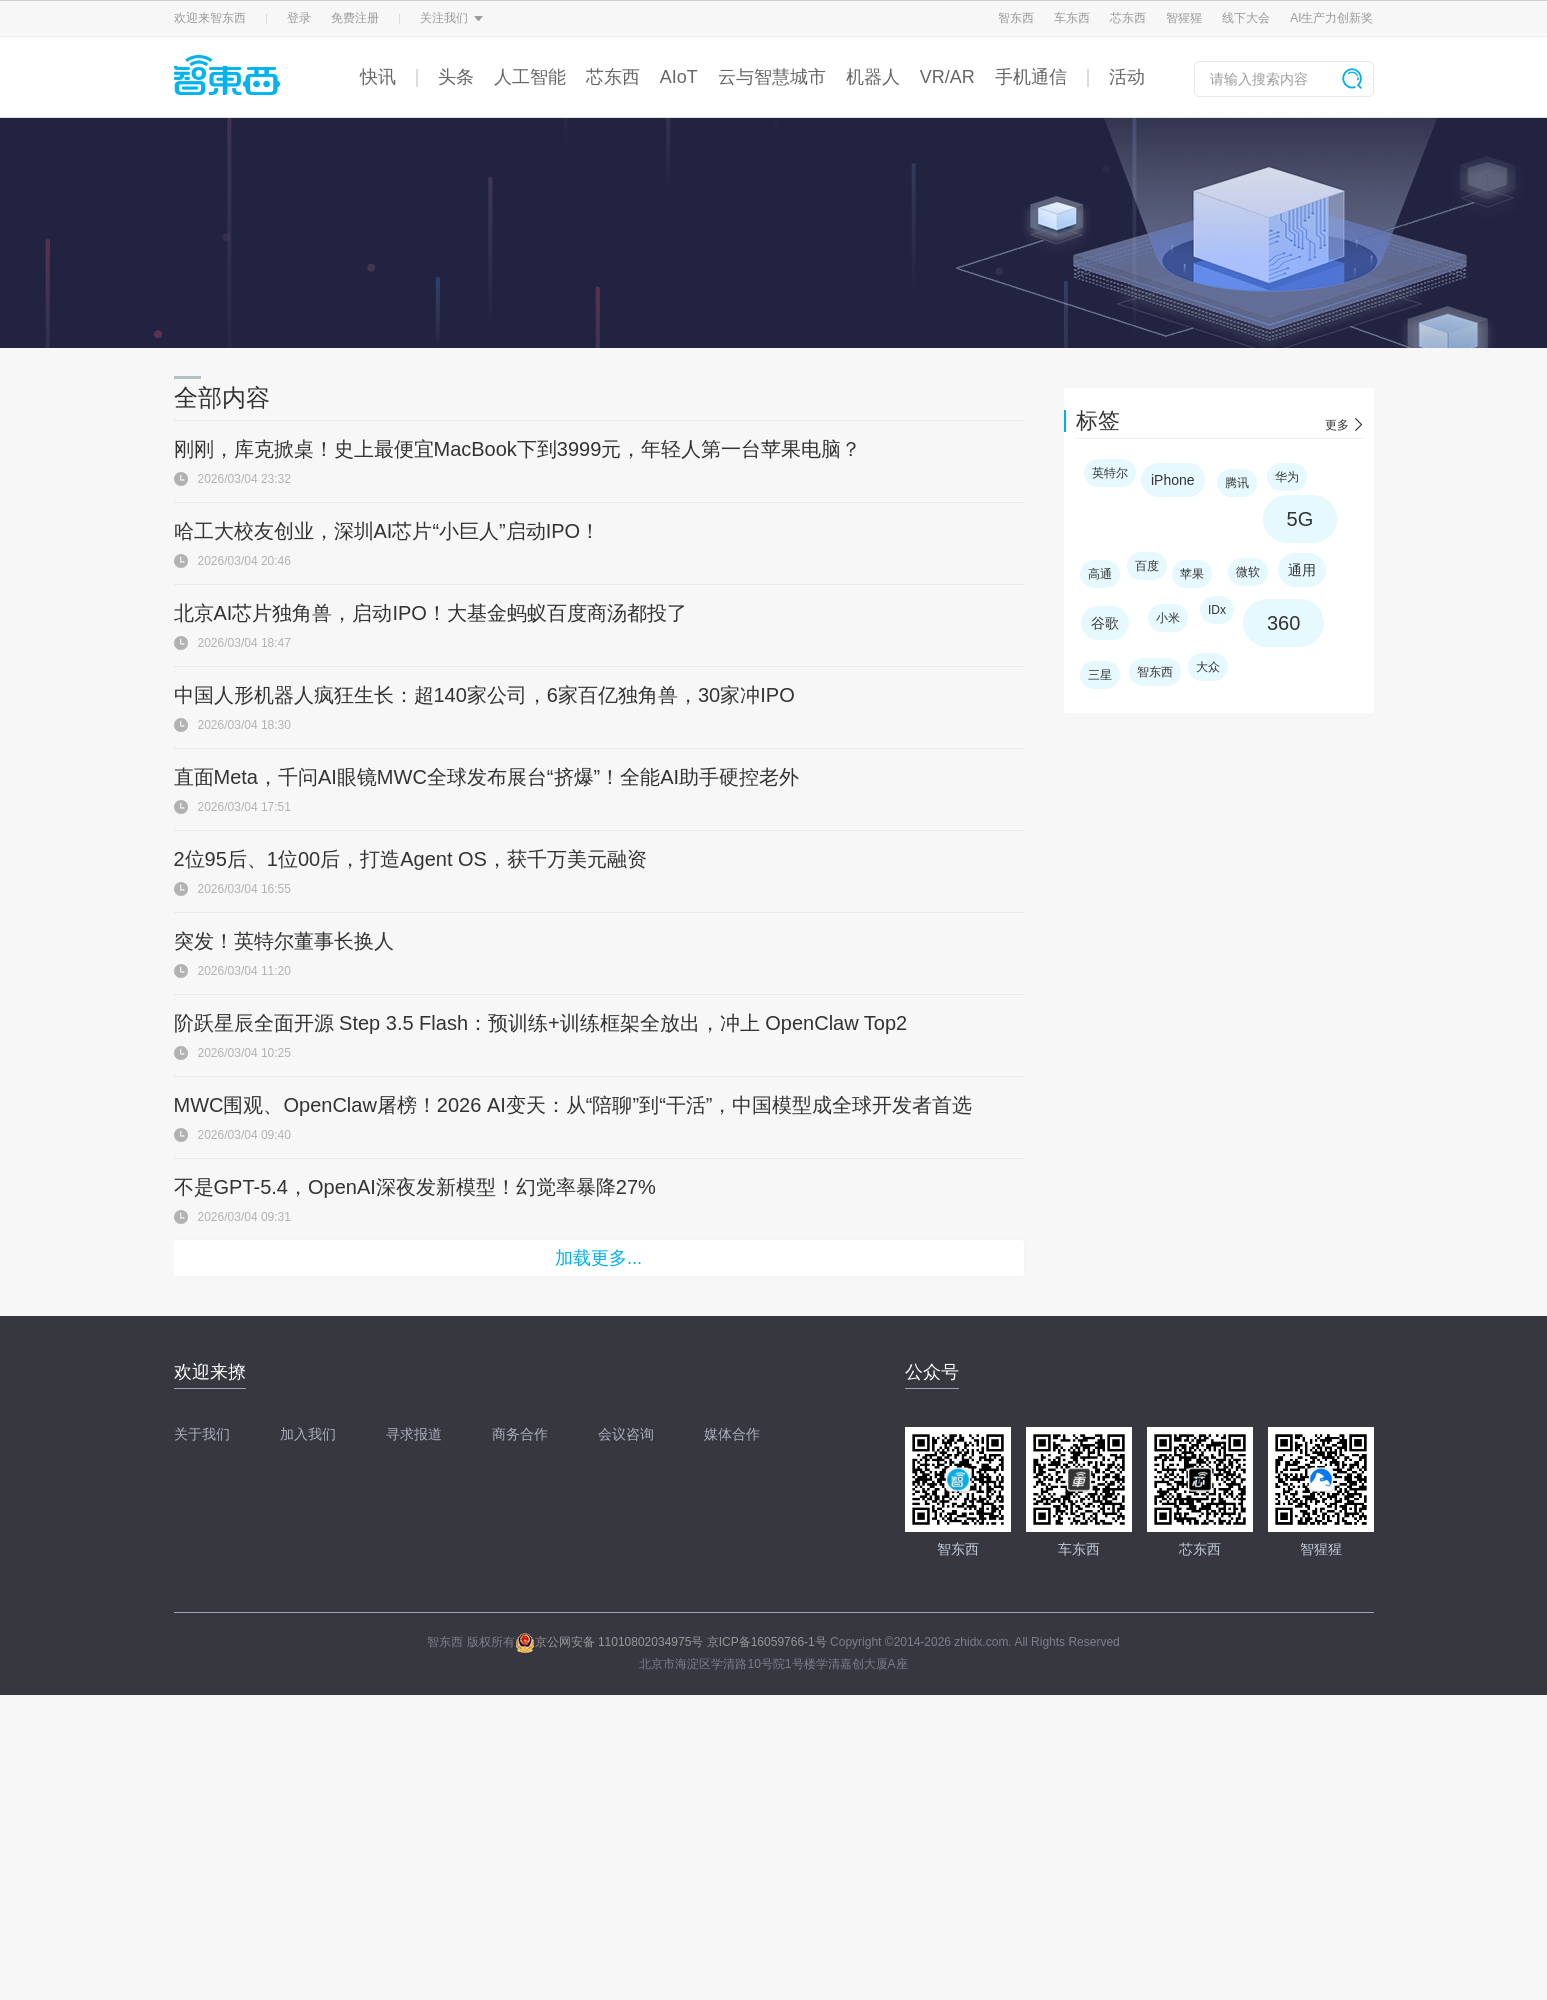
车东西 (1072, 18)
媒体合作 (732, 1434)
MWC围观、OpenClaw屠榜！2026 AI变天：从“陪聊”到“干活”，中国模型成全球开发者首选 (573, 1105)
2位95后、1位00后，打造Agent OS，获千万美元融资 (410, 859)
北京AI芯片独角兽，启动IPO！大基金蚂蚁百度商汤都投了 (430, 613)
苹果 (1192, 574)
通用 (1302, 570)
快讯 (378, 77)
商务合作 (520, 1434)
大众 (1208, 667)
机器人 (873, 77)
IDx (1217, 610)
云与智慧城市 (772, 77)
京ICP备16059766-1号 (767, 1642)
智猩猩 (1184, 18)
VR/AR (947, 77)
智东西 (1016, 18)
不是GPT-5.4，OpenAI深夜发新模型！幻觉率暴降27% (415, 1187)
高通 (1100, 574)
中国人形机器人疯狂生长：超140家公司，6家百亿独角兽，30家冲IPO (484, 695)
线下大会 (1246, 18)
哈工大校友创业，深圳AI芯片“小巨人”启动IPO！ (387, 531)
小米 (1168, 618)
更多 (1337, 425)
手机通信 (1031, 77)
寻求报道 (414, 1434)
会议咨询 (626, 1434)
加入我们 (308, 1434)
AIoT (679, 77)
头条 (456, 77)
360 (1283, 623)
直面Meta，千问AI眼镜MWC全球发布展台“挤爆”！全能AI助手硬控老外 (487, 777)
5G (1300, 519)
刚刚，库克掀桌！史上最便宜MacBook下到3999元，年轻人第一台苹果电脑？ (518, 449)
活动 (1127, 77)
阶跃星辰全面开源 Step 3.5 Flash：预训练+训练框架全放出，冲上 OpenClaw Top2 (541, 1023)
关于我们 (202, 1434)
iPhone (1173, 480)
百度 (1147, 566)
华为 (1287, 477)
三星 (1100, 675)
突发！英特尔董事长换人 (284, 941)
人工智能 (530, 77)
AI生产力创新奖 (1331, 18)
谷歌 (1105, 623)
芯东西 (1128, 18)
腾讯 (1237, 483)
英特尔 (1110, 473)
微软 (1248, 572)
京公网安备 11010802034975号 (609, 1642)
